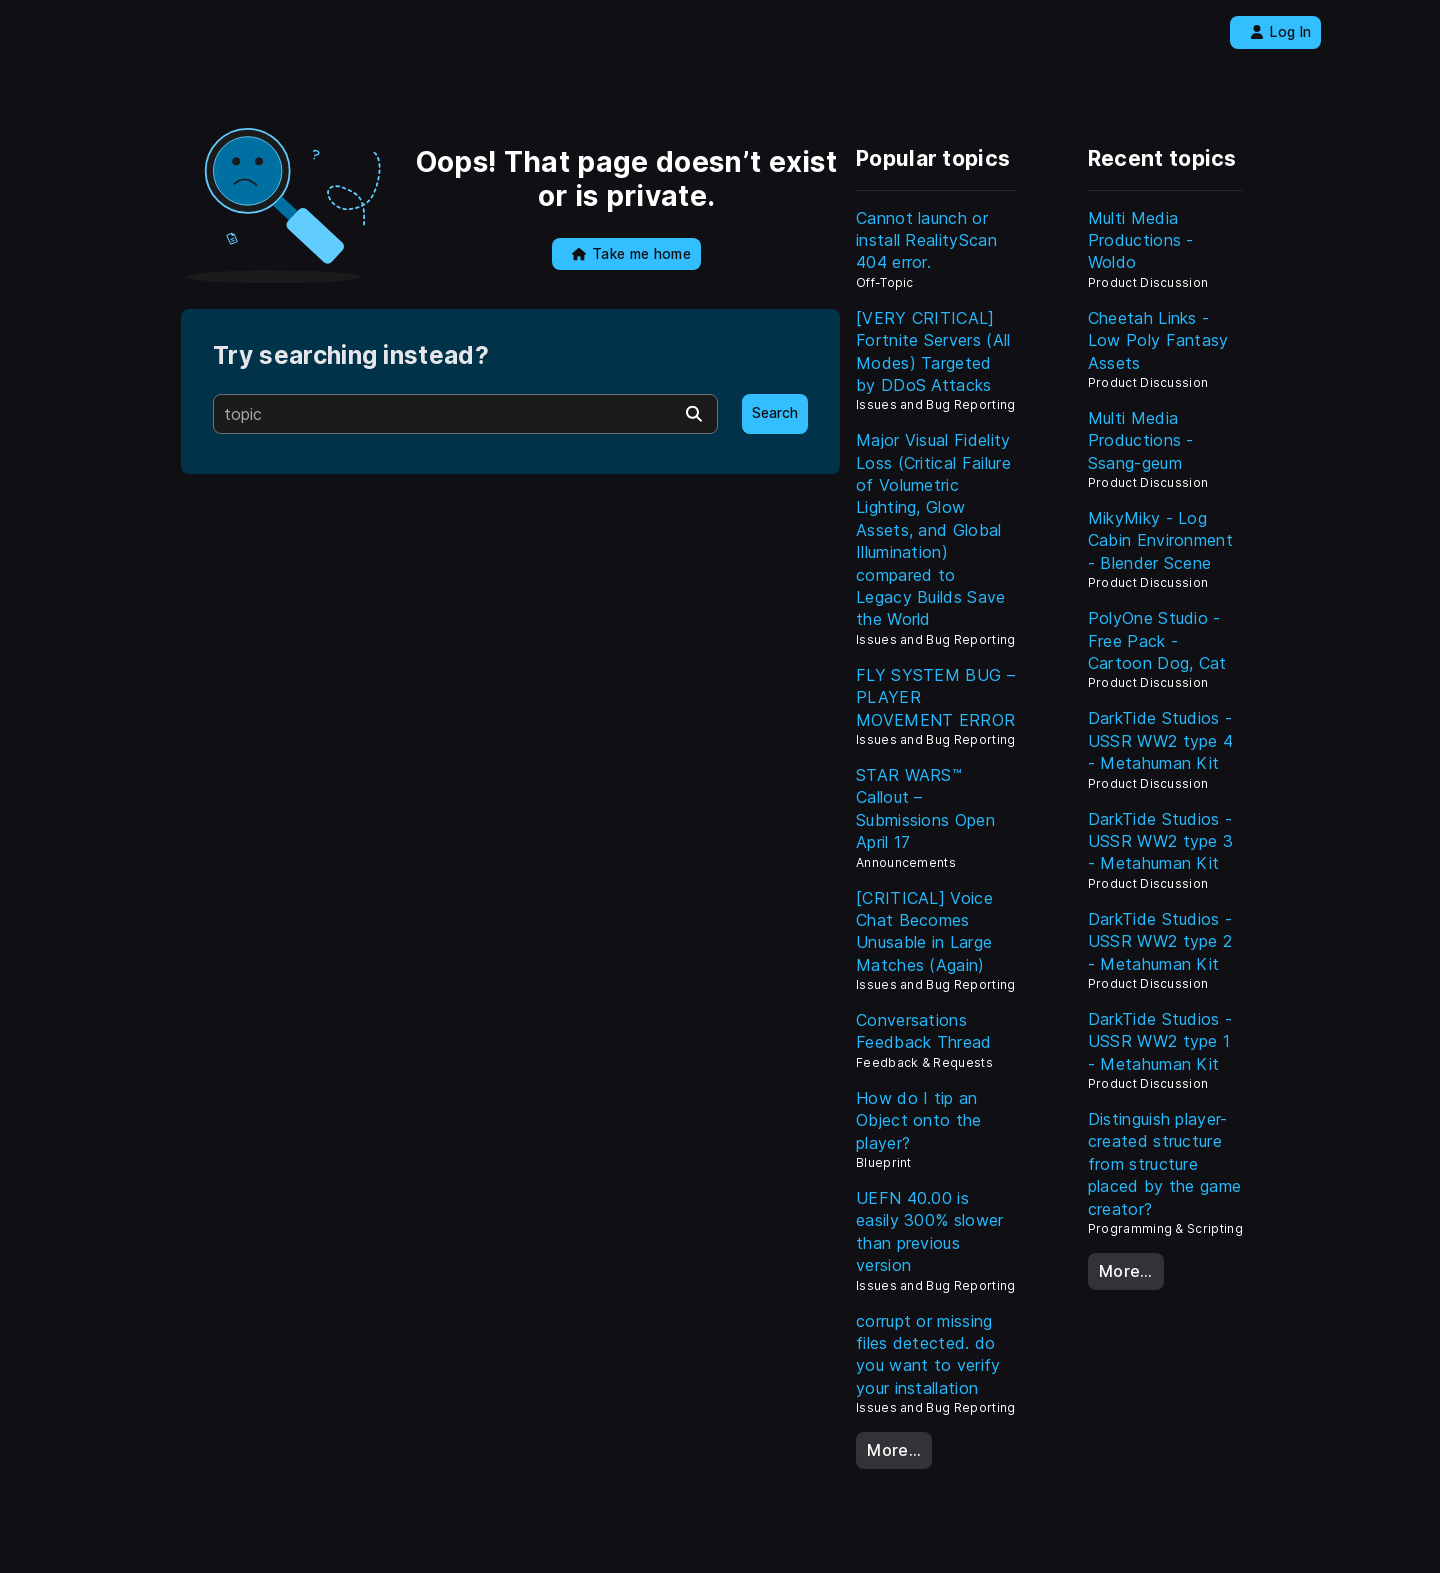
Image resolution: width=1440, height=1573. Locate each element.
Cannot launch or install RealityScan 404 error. (926, 240)
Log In (1280, 32)
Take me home (631, 254)
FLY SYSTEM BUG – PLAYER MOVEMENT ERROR (935, 697)
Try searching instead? (351, 355)
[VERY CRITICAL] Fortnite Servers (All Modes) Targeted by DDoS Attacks (933, 351)
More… (894, 1450)
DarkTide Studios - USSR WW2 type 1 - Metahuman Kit (1160, 1041)
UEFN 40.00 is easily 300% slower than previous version (930, 1231)
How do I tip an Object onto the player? (919, 1120)
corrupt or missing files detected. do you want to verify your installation (928, 1354)
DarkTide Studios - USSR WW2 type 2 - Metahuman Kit (1160, 941)
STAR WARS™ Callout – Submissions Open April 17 (925, 808)
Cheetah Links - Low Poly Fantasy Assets (1158, 340)
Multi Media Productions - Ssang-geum (1141, 440)
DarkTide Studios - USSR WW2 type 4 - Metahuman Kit (1161, 740)
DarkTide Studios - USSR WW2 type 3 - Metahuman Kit (1161, 841)
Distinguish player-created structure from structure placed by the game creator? (1165, 1164)
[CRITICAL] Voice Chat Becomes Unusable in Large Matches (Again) (924, 931)
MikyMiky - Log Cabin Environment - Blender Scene (1160, 540)
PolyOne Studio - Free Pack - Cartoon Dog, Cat (1157, 640)
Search (775, 413)
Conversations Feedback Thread (924, 1031)
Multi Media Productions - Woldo (1141, 240)
